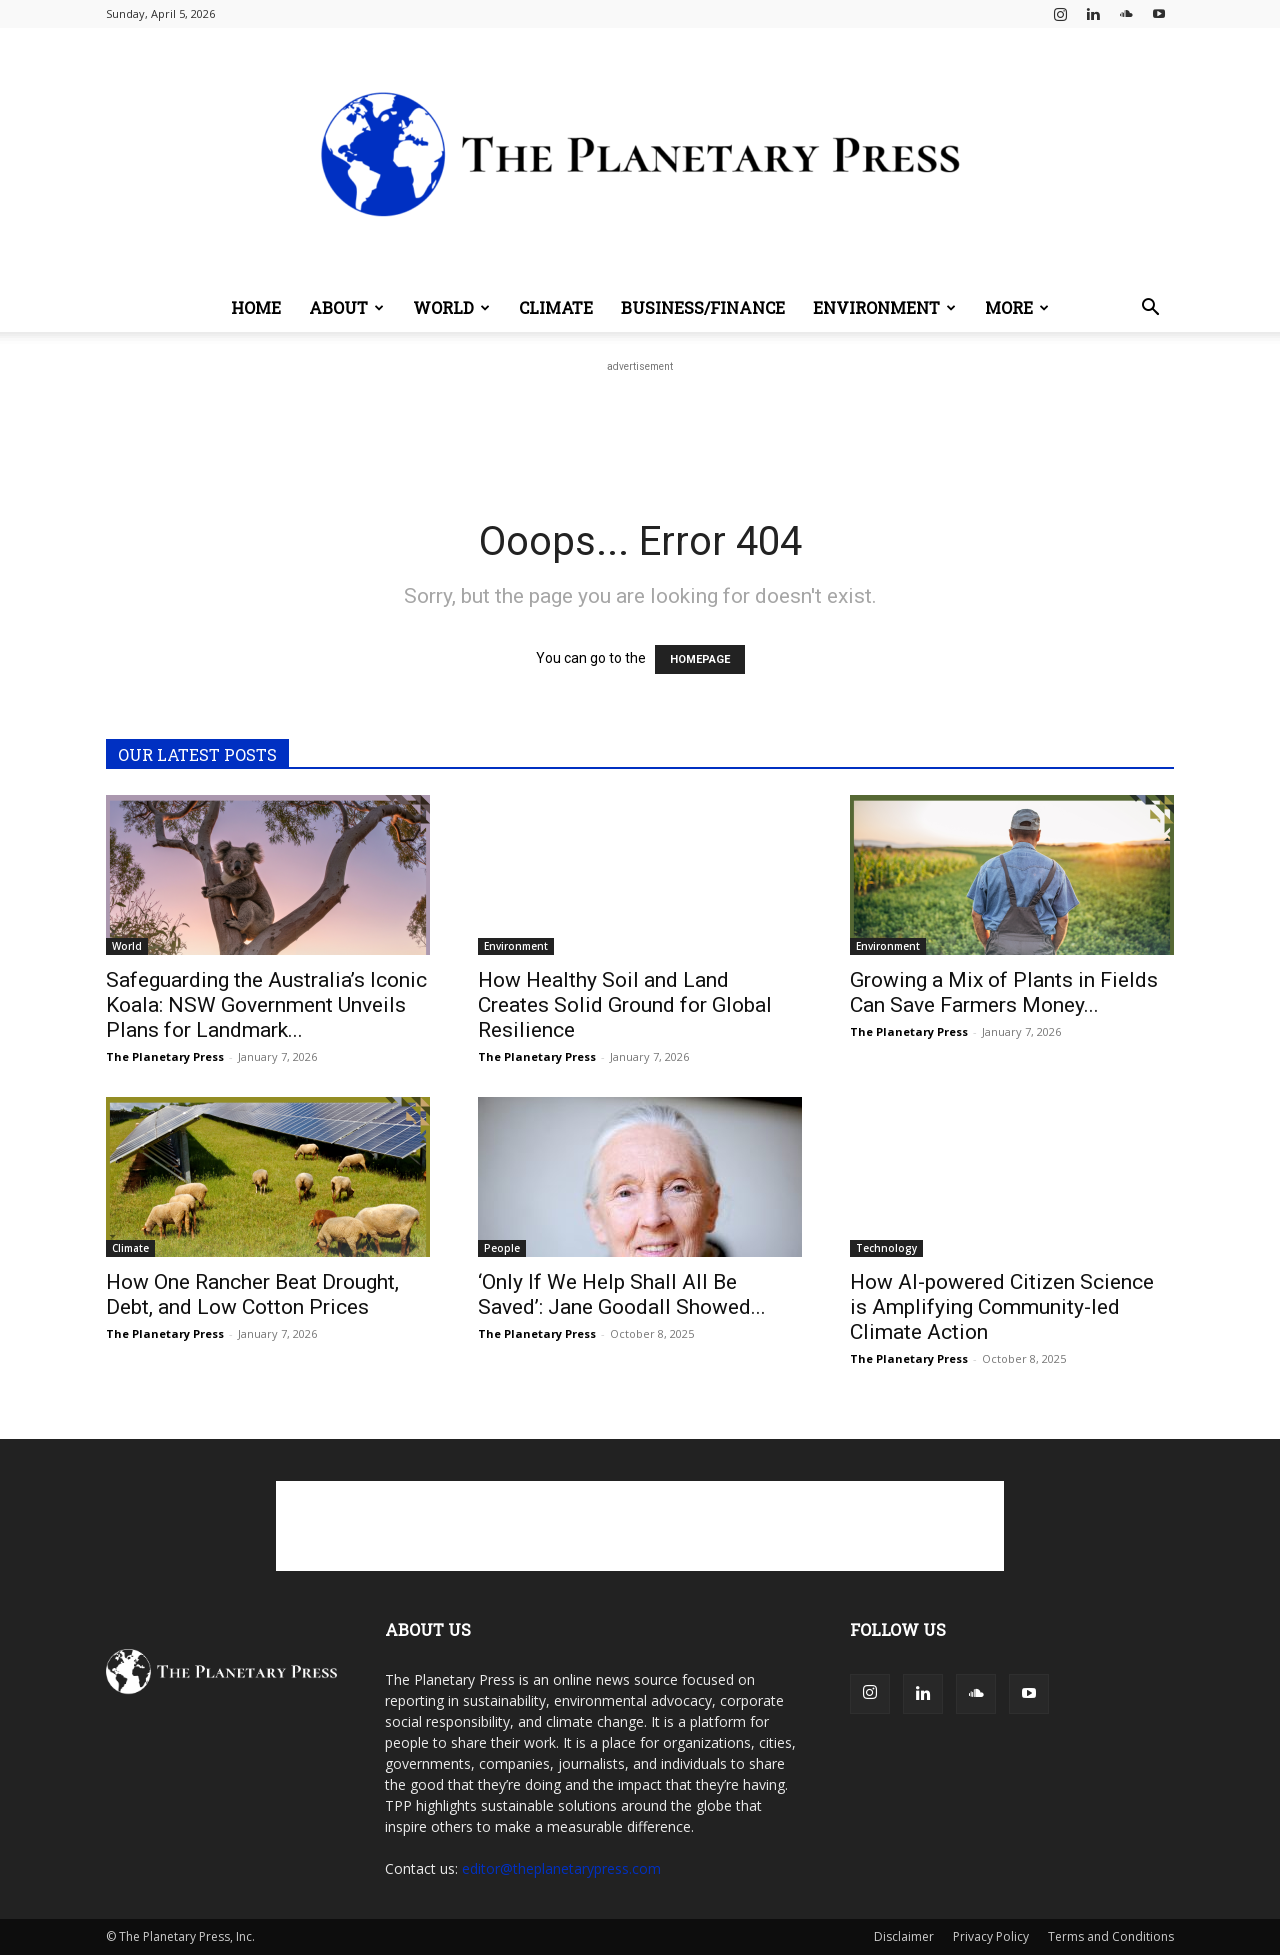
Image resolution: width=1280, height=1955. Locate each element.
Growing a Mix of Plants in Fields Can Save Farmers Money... (1004, 992)
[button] (1150, 309)
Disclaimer (904, 1936)
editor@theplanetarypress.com (561, 1868)
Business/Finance (703, 307)
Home (256, 307)
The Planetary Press (165, 1056)
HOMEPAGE (700, 659)
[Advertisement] (640, 422)
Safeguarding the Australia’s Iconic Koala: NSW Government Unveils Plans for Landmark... (266, 1005)
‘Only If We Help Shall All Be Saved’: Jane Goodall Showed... (622, 1294)
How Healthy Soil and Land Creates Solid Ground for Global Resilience (625, 1005)
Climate (556, 307)
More (1017, 307)
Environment (884, 307)
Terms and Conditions (1111, 1936)
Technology (886, 1248)
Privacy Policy (991, 1936)
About (346, 307)
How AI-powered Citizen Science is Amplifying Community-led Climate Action (1002, 1307)
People (502, 1248)
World (451, 307)
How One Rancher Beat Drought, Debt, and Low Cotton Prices (252, 1294)
